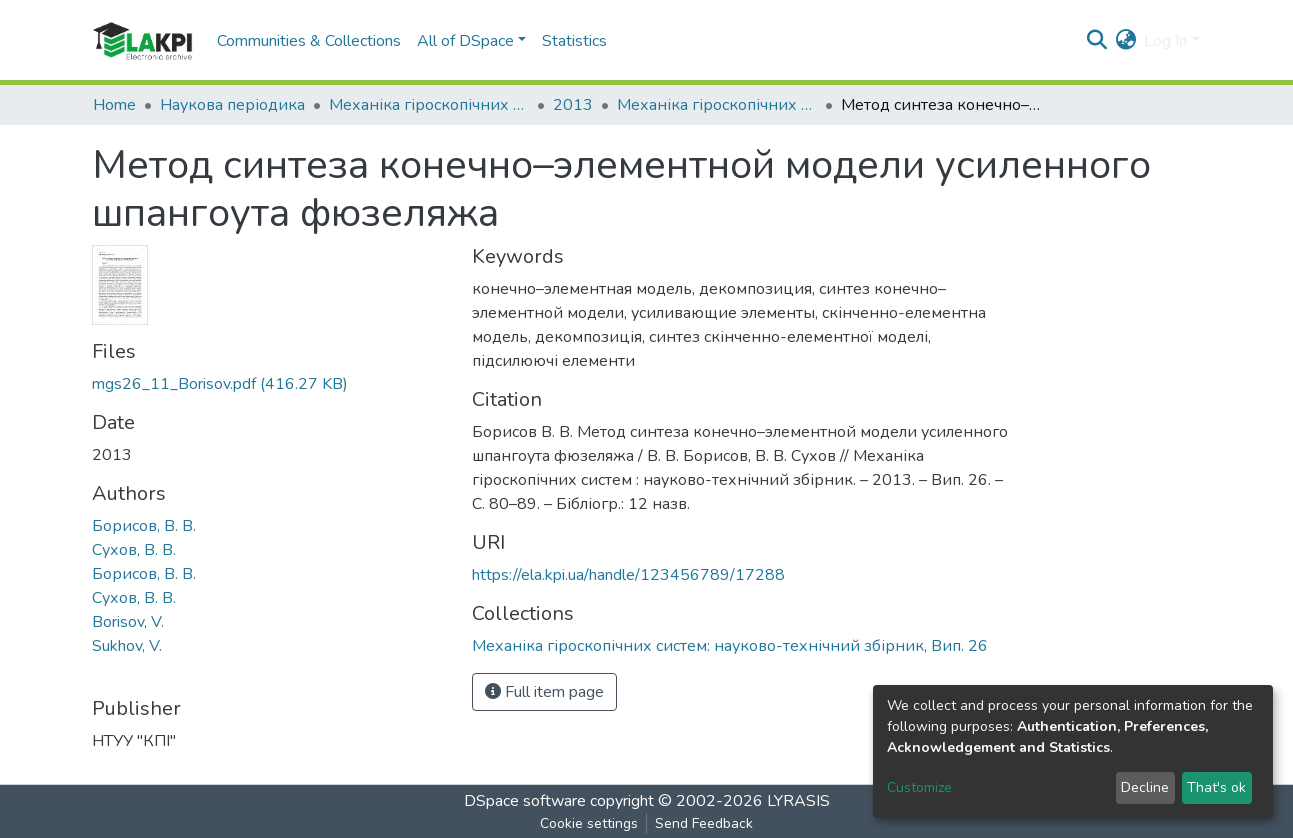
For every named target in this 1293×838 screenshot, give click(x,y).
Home (114, 105)
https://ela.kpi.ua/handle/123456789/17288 (628, 575)
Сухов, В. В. (134, 550)
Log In (1165, 41)
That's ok (1216, 787)
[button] (1125, 41)
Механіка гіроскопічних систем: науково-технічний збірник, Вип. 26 (717, 105)
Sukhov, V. (127, 646)
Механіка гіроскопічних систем (429, 105)
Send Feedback (704, 823)
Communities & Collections (309, 41)
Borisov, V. (128, 622)
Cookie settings (589, 823)
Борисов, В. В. (144, 526)
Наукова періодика (232, 105)
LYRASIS (798, 801)
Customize (919, 787)
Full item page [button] (544, 692)
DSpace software (525, 801)
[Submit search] (1096, 41)
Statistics (574, 41)
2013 (573, 105)
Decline (1145, 787)
